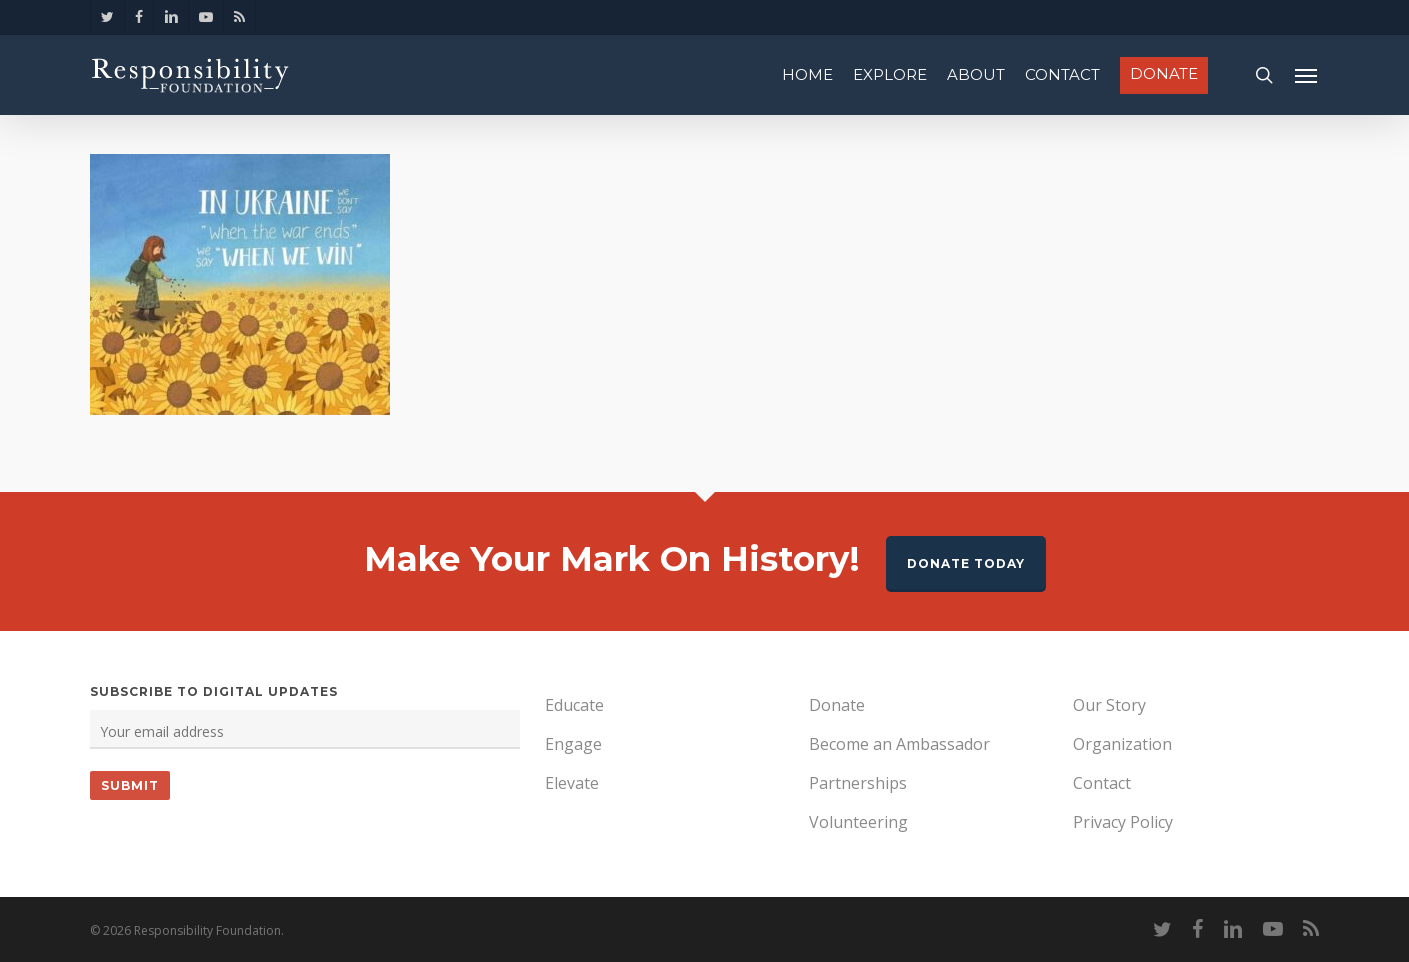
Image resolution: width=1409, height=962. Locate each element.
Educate (574, 705)
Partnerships (858, 783)
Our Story (1109, 705)
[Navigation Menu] (1307, 75)
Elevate (572, 783)
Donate (837, 705)
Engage (573, 744)
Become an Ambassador (899, 744)
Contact (1102, 783)
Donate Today (966, 563)
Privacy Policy (1123, 822)
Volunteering (858, 822)
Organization (1122, 744)
